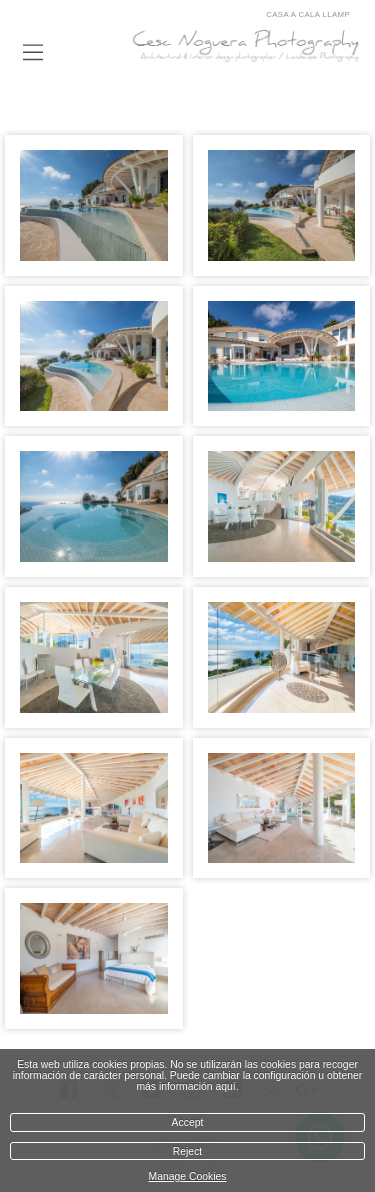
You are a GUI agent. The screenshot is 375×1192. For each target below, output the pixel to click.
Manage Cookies (188, 1176)
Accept (188, 1122)
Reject (187, 1151)
